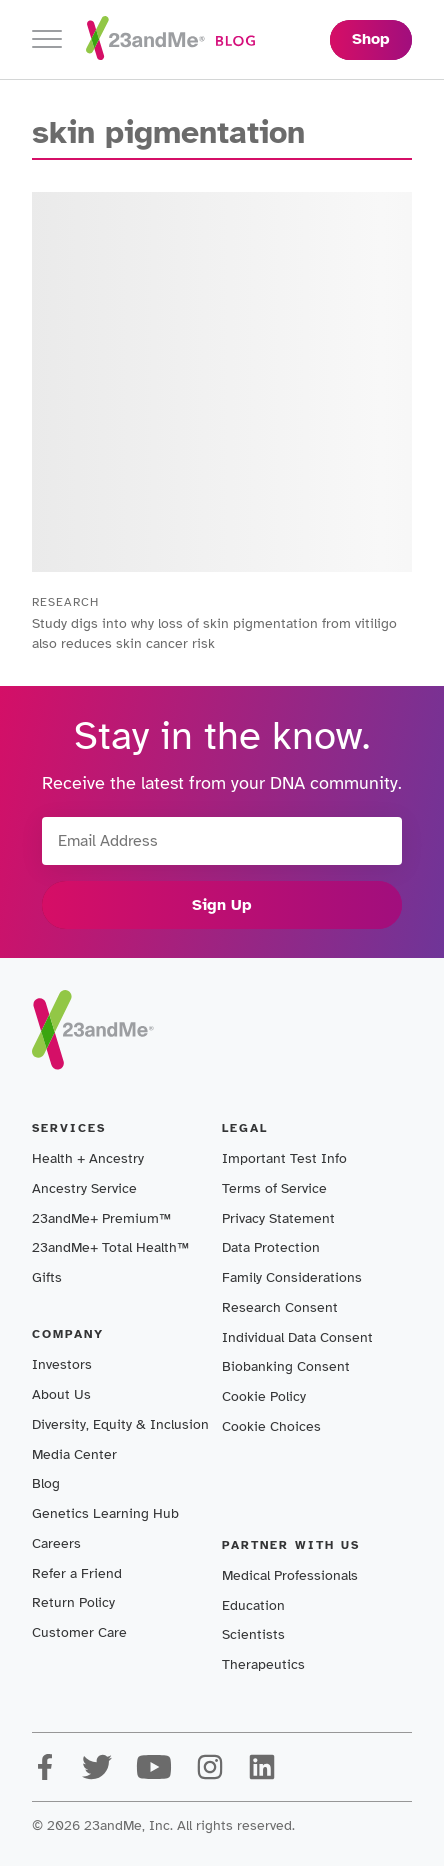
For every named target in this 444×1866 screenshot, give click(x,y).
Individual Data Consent (297, 1337)
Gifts (47, 1277)
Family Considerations (292, 1277)
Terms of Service (274, 1188)
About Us (61, 1394)
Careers (56, 1543)
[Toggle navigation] (47, 39)
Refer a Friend (77, 1573)
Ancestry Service (84, 1188)
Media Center (74, 1454)
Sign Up (222, 905)
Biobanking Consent (286, 1366)
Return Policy (73, 1602)
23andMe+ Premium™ (101, 1218)
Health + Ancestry (88, 1158)
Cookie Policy (264, 1396)
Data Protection (271, 1247)
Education (253, 1605)
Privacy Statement (278, 1218)
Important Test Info (284, 1158)
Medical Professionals (290, 1575)
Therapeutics (263, 1664)
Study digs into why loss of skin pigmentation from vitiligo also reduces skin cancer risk (214, 633)
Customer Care (79, 1632)
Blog (46, 1483)
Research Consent (280, 1307)
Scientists (253, 1634)
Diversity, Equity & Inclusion (120, 1424)
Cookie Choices (271, 1426)
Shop (371, 39)
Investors (62, 1364)
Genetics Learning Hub (105, 1513)
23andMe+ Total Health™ (110, 1247)
